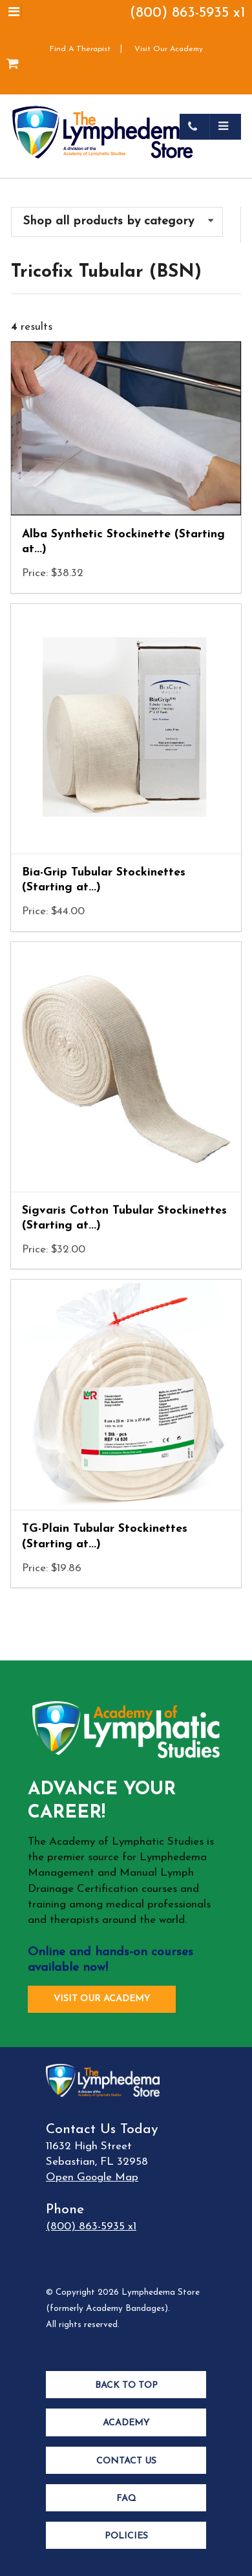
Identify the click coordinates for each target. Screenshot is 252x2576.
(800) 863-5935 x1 (188, 13)
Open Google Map (92, 2177)
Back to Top (126, 2385)
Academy (126, 2423)
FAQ (126, 2499)
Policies (126, 2536)
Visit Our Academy (168, 49)
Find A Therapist (80, 49)
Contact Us (126, 2461)
